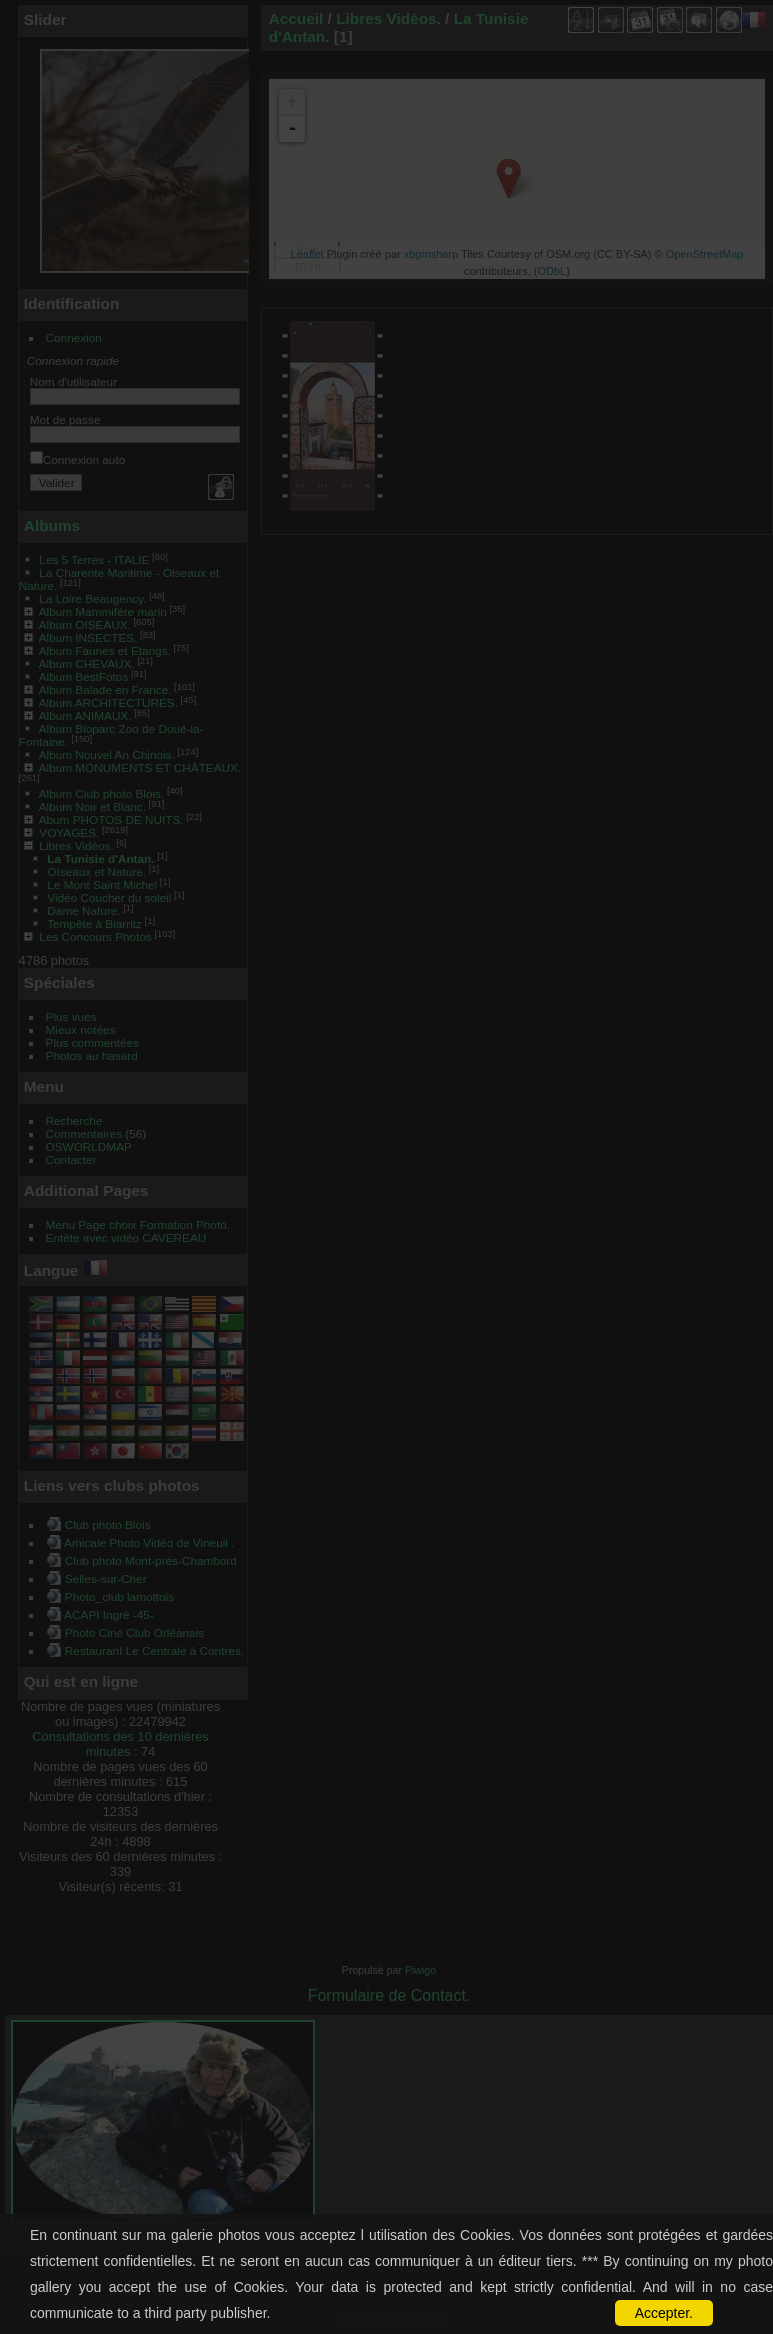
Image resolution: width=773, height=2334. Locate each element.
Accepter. (664, 2313)
